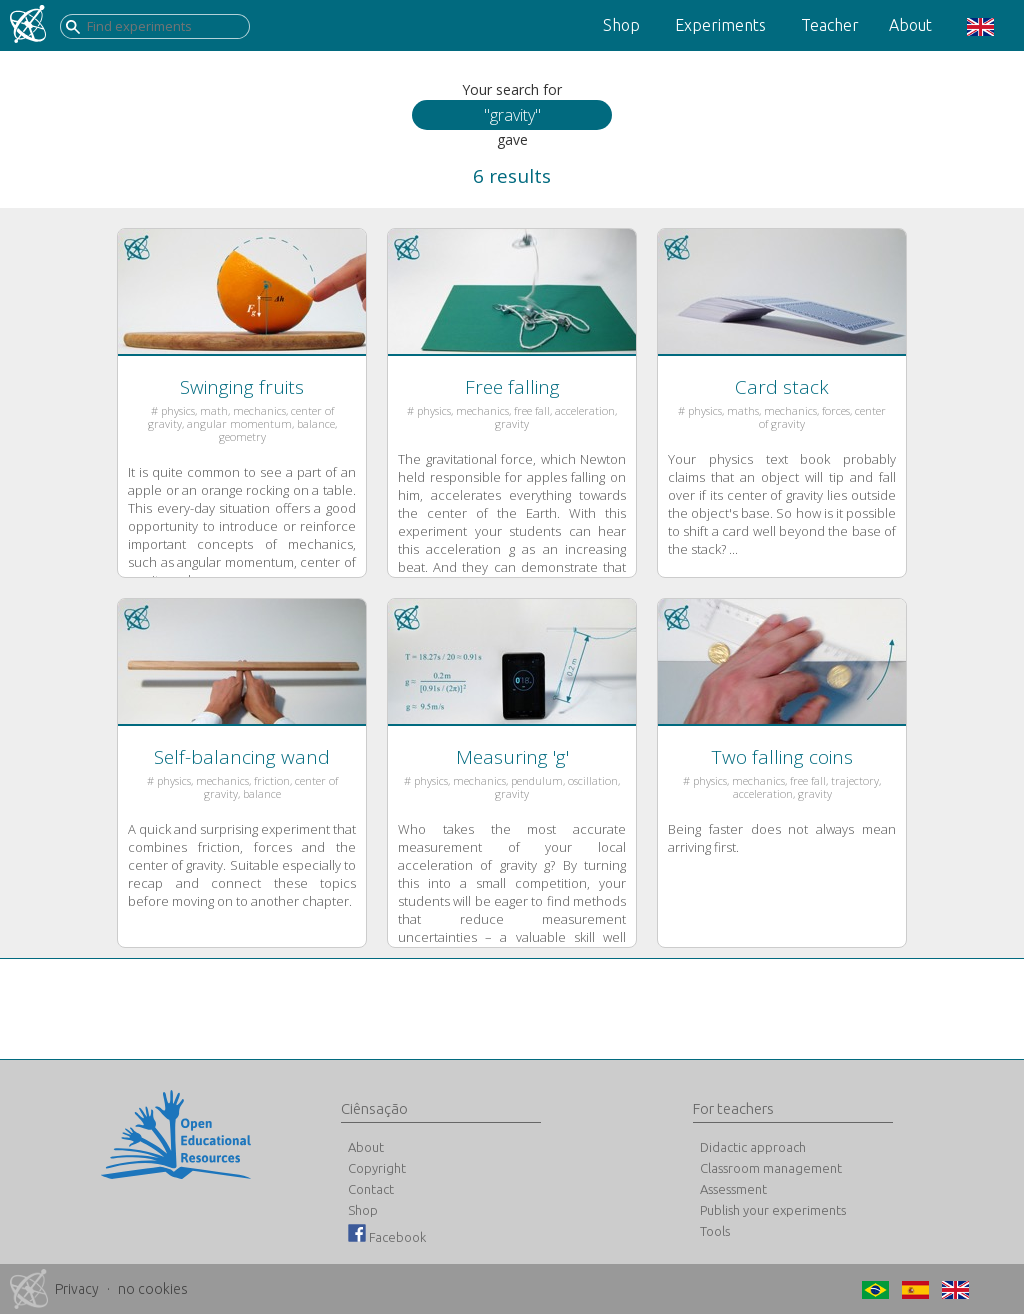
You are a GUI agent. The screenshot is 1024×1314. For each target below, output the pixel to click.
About (910, 25)
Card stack (782, 387)
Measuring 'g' (512, 757)
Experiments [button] (720, 25)
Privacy (77, 1289)
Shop (621, 25)
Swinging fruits (242, 387)
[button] (978, 25)
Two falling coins (782, 757)
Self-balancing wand (242, 757)
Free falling (512, 387)
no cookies (153, 1289)
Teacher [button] (830, 25)
